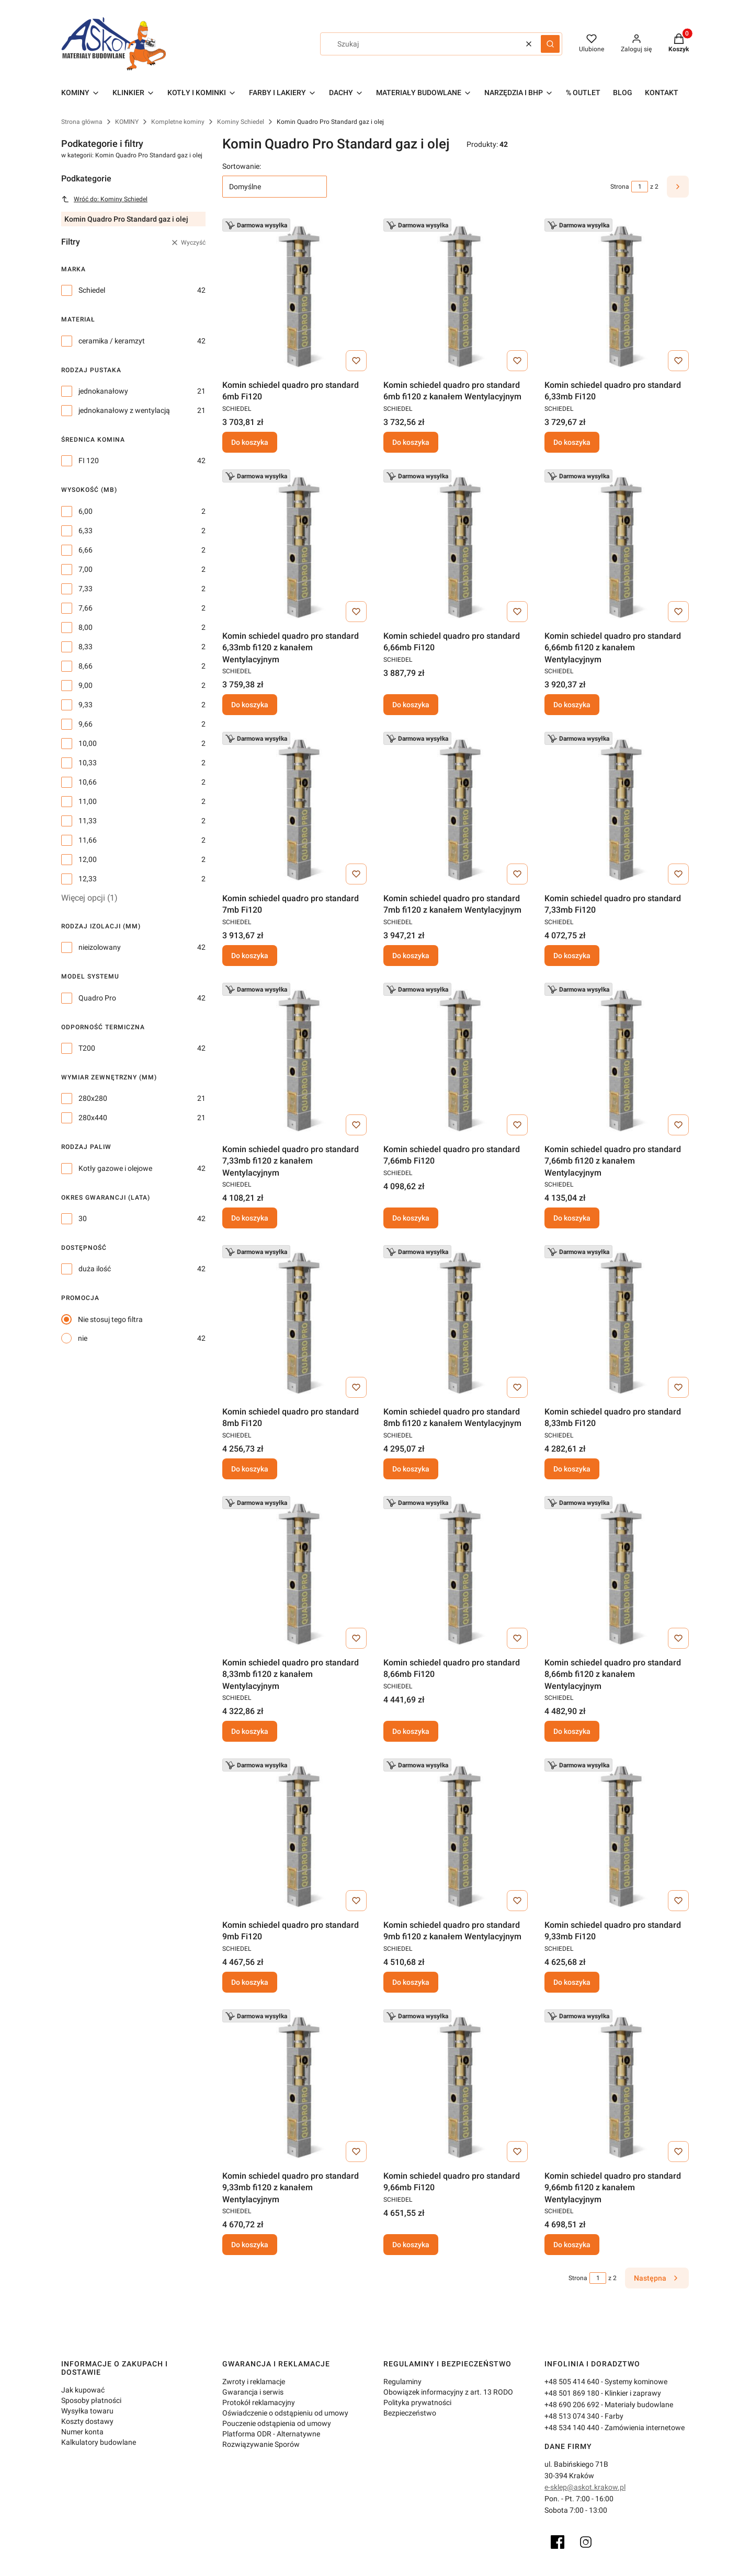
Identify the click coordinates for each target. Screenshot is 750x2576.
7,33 (85, 588)
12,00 (87, 859)
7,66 (85, 608)
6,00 (85, 511)
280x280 (92, 1098)
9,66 (85, 724)
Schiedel (91, 290)
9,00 (85, 685)
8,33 (85, 646)
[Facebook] (557, 2542)
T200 (86, 1048)
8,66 (85, 666)
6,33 (85, 530)
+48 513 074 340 (571, 2416)
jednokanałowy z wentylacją (124, 410)
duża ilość (94, 1268)
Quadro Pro (97, 998)
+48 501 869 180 (571, 2393)
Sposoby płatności (91, 2400)
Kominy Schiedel (240, 121)
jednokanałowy (103, 391)
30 (82, 1218)
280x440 (92, 1117)
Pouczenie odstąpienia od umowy (276, 2423)
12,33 (87, 879)
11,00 (87, 801)
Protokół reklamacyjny (258, 2402)
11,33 (87, 820)
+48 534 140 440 (571, 2427)
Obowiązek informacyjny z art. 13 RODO (448, 2392)
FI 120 (88, 460)
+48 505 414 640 (571, 2381)
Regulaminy (402, 2381)
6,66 (85, 550)
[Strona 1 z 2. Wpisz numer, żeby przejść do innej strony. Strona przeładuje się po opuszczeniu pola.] (639, 186)
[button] (550, 44)
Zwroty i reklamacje (253, 2381)
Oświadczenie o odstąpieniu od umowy (285, 2413)
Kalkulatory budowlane (98, 2442)
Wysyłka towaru (87, 2411)
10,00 (87, 743)
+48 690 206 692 (571, 2404)
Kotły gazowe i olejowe (115, 1168)
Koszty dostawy (87, 2421)
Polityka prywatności (417, 2402)
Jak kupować (83, 2390)
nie (82, 1338)
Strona (619, 186)
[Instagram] (586, 2542)
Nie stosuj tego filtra (110, 1319)
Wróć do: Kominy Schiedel (104, 199)
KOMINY (127, 121)
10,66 (87, 782)
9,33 (85, 704)
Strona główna (82, 121)
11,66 (87, 840)
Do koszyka (249, 442)
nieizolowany (99, 947)
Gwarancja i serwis (252, 2392)
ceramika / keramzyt (111, 341)
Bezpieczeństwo (409, 2413)
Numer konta (82, 2432)
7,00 (85, 569)
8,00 (85, 627)
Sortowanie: (241, 166)
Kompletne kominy (177, 121)
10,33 (87, 762)
